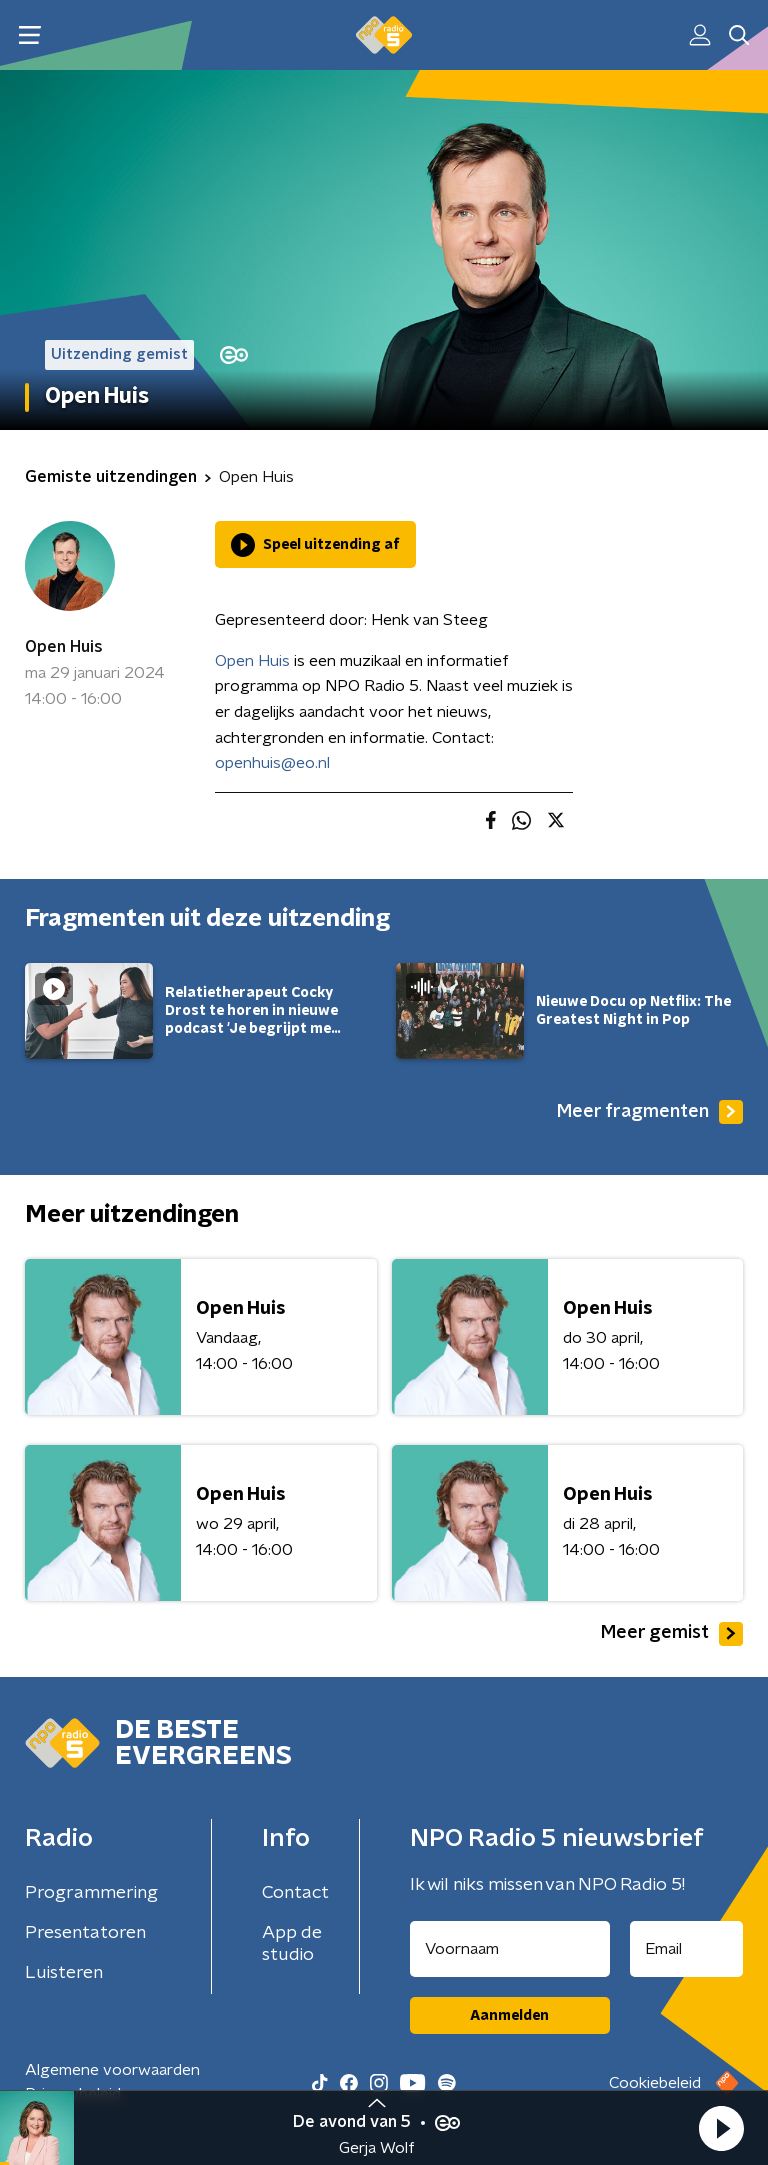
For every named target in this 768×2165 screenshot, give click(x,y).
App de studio (292, 1944)
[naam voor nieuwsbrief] (510, 1949)
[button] (721, 2128)
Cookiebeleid (655, 2083)
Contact (295, 1893)
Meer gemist (672, 1634)
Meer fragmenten (650, 1112)
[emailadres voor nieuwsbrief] (687, 1949)
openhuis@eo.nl (272, 763)
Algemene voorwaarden (112, 2070)
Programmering (91, 1893)
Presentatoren (85, 1933)
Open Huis (64, 647)
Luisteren (64, 1973)
